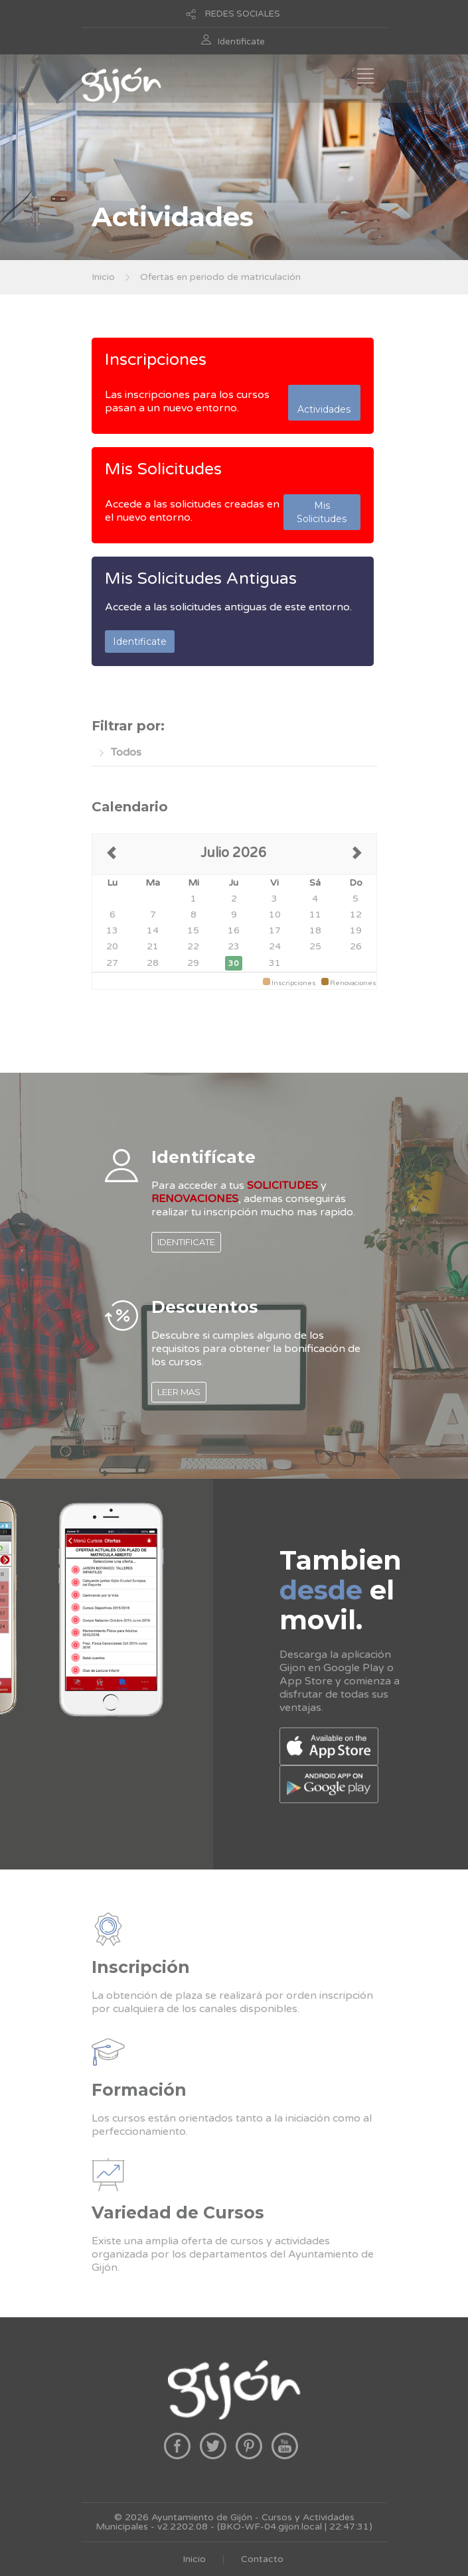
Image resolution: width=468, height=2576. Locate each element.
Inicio (103, 277)
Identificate (241, 41)
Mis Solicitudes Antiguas (201, 578)
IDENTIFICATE (186, 1242)
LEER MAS (178, 1392)
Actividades (324, 402)
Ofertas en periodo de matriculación (220, 277)
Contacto (262, 2559)
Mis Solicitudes (163, 469)
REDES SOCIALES (242, 14)
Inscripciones (155, 360)
